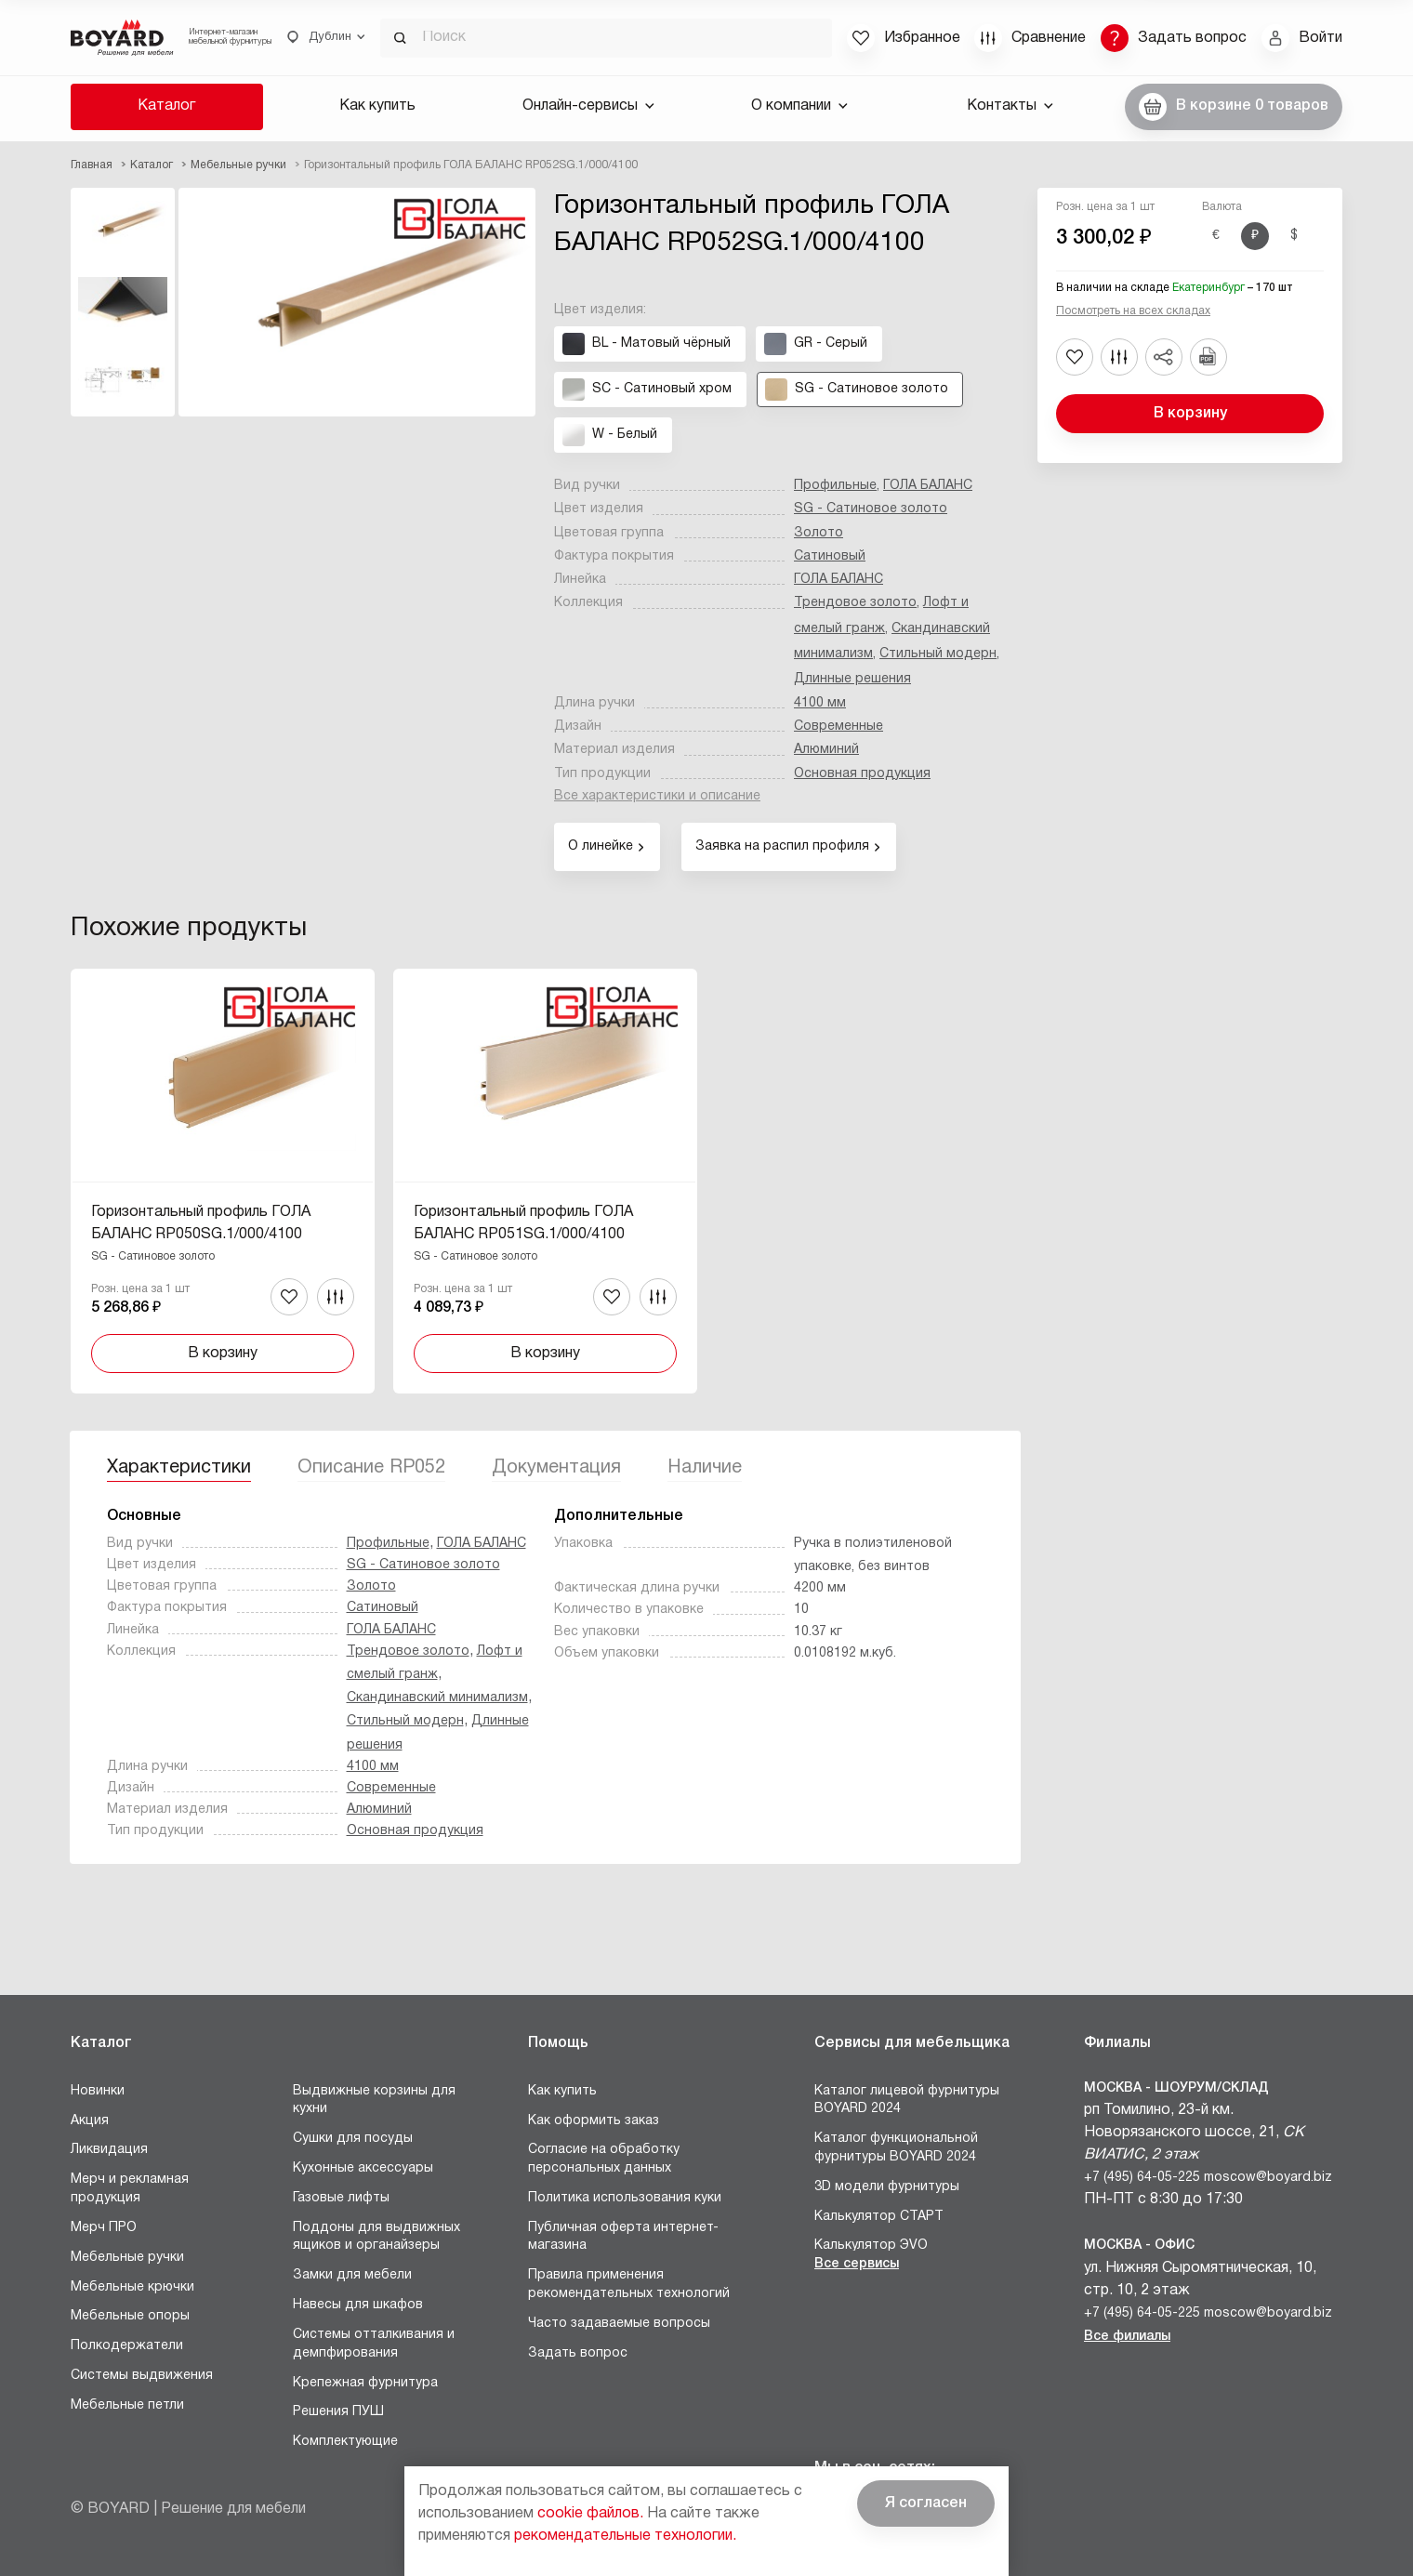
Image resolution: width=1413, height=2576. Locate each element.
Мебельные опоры (130, 2316)
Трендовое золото (855, 603)
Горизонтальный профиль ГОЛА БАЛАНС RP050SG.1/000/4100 (200, 1223)
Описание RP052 (371, 1468)
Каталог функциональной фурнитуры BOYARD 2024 (896, 2148)
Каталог (166, 105)
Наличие (704, 1468)
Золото (818, 533)
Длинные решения (852, 679)
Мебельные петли (127, 2405)
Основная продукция (862, 774)
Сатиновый (829, 556)
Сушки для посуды (353, 2139)
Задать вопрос (577, 2353)
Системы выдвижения (142, 2376)
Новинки (98, 2091)
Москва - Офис (1139, 2245)
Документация (556, 1468)
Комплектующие (345, 2442)
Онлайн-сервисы (588, 105)
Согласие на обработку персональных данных (604, 2159)
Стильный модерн (938, 654)
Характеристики (179, 1468)
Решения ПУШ (338, 2412)
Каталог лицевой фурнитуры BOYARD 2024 (906, 2100)
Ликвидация (109, 2150)
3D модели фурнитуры (886, 2187)
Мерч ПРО (104, 2228)
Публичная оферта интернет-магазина (623, 2237)
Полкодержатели (127, 2346)
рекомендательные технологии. (625, 2536)
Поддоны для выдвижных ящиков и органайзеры (376, 2237)
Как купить (377, 105)
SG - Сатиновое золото (870, 509)
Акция (90, 2121)
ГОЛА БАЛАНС (927, 486)
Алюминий (826, 750)
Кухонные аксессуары (363, 2168)
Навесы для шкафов (358, 2305)
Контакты (1010, 105)
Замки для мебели (352, 2275)
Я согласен (926, 2503)
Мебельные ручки (127, 2258)
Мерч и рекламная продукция (130, 2188)
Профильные (835, 486)
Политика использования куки (624, 2198)
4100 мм (820, 703)
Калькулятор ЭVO (871, 2245)
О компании (799, 105)
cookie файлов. (590, 2513)
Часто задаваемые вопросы (619, 2324)
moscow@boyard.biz (1268, 2178)
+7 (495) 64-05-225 (1142, 2178)
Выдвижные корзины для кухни (374, 2100)
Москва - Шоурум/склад (1176, 2088)
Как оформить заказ (593, 2121)
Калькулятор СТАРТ (879, 2217)
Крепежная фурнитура (365, 2383)
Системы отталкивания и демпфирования (374, 2344)
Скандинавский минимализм (437, 1698)
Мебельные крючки (132, 2287)
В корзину (1190, 413)
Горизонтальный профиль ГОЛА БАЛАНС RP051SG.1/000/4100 (523, 1223)
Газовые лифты (341, 2198)
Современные (838, 726)
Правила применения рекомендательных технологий (629, 2284)
